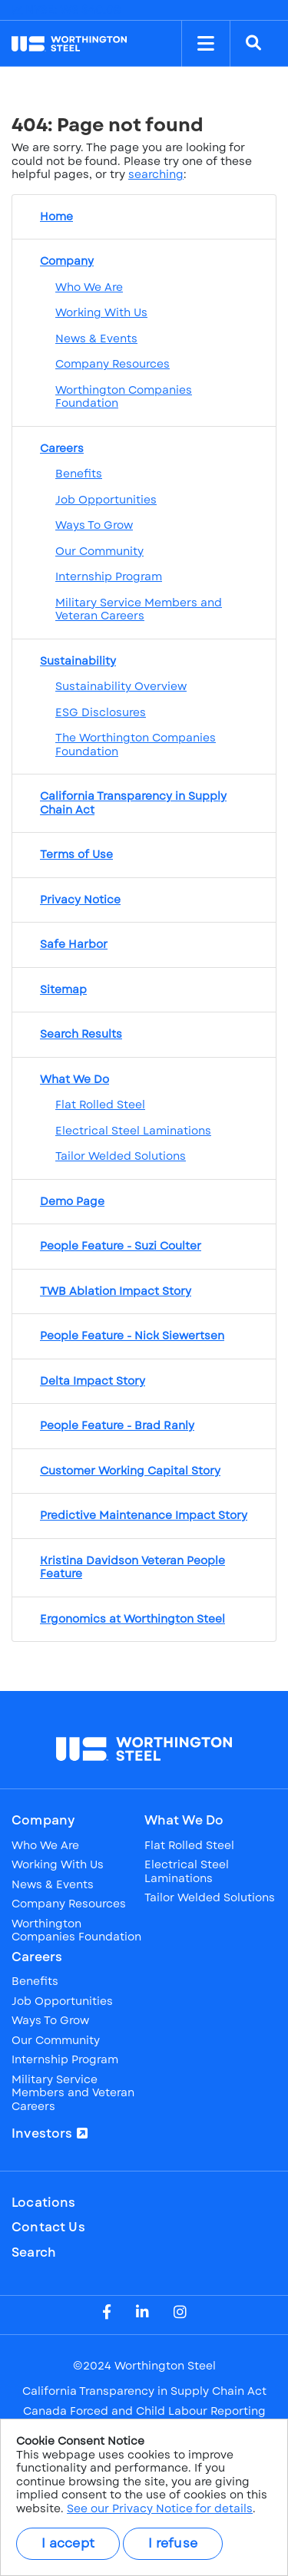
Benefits (78, 473)
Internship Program (108, 576)
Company (43, 1821)
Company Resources (112, 364)
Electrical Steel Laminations (133, 1130)
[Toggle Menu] (205, 44)
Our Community (99, 551)
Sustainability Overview (121, 686)
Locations (44, 2203)
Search (34, 2253)
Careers (37, 1957)
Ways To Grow (94, 525)
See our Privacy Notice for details (160, 2508)
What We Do (184, 1821)
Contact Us (48, 2227)
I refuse (172, 2543)
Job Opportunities (106, 499)
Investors (42, 2134)
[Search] (253, 44)
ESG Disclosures (100, 712)
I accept (67, 2543)
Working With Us (101, 312)
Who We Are (89, 287)
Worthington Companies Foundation (123, 396)
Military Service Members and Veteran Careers (138, 609)
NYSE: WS (66, 10)
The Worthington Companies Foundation (135, 744)
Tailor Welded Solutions (120, 1156)
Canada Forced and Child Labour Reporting (144, 2412)
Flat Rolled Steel (100, 1104)
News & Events (96, 338)
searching (156, 174)
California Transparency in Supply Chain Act (144, 2392)
